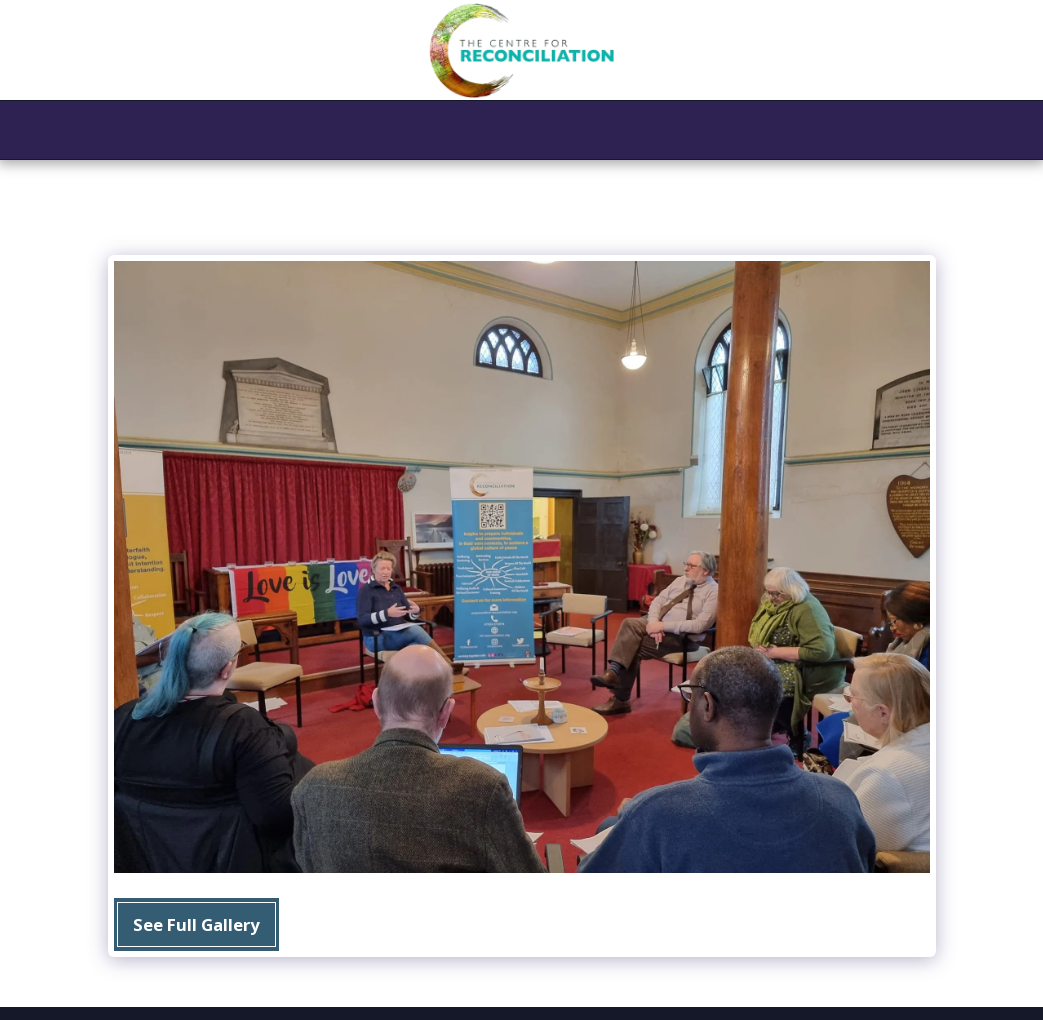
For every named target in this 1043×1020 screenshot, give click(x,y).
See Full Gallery (196, 924)
